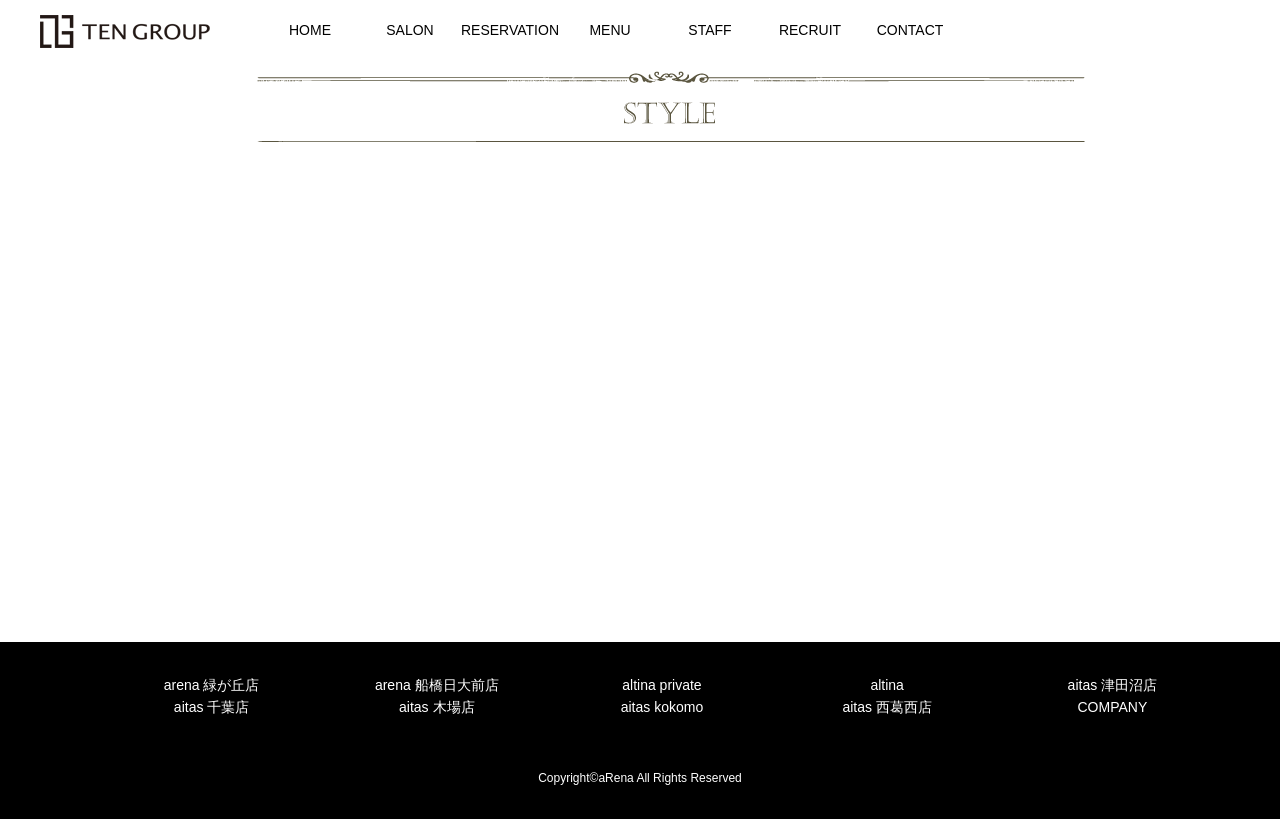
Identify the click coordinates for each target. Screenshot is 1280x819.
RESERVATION (510, 30)
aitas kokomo (662, 707)
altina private (661, 685)
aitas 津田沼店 (1112, 685)
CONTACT (910, 30)
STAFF (709, 30)
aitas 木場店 (436, 707)
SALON (409, 30)
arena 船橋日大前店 (437, 685)
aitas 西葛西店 (886, 707)
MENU (609, 30)
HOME (310, 30)
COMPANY (1112, 707)
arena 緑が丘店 (212, 685)
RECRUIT (810, 30)
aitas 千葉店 (211, 707)
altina (886, 685)
